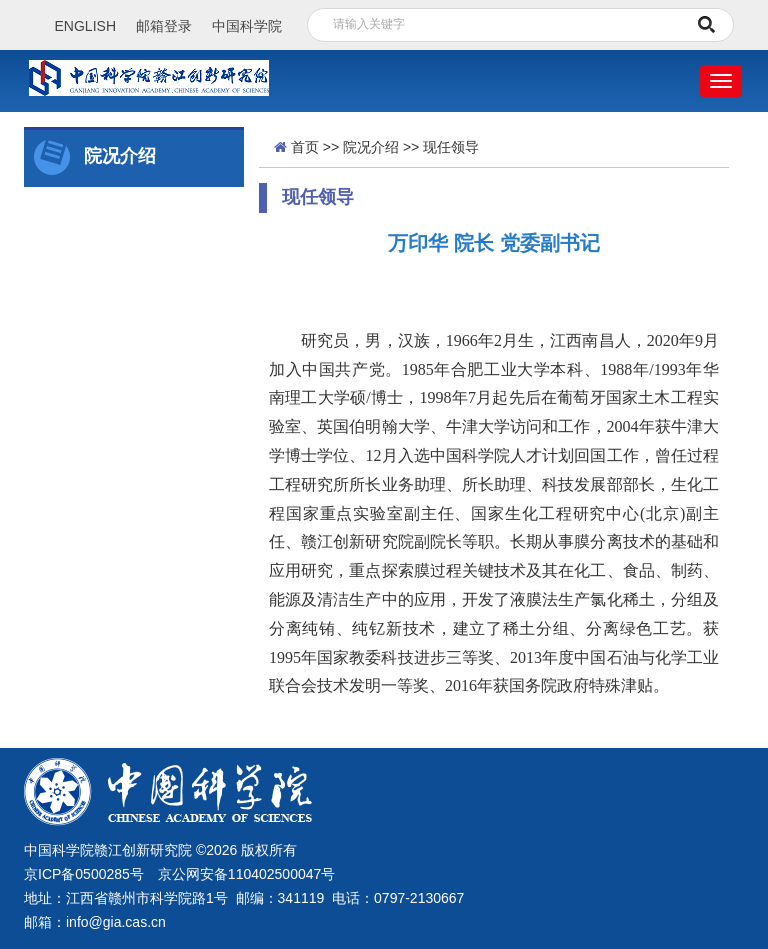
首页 (305, 147)
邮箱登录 (164, 26)
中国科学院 (247, 26)
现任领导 (451, 147)
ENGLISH (85, 26)
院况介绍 (371, 147)
